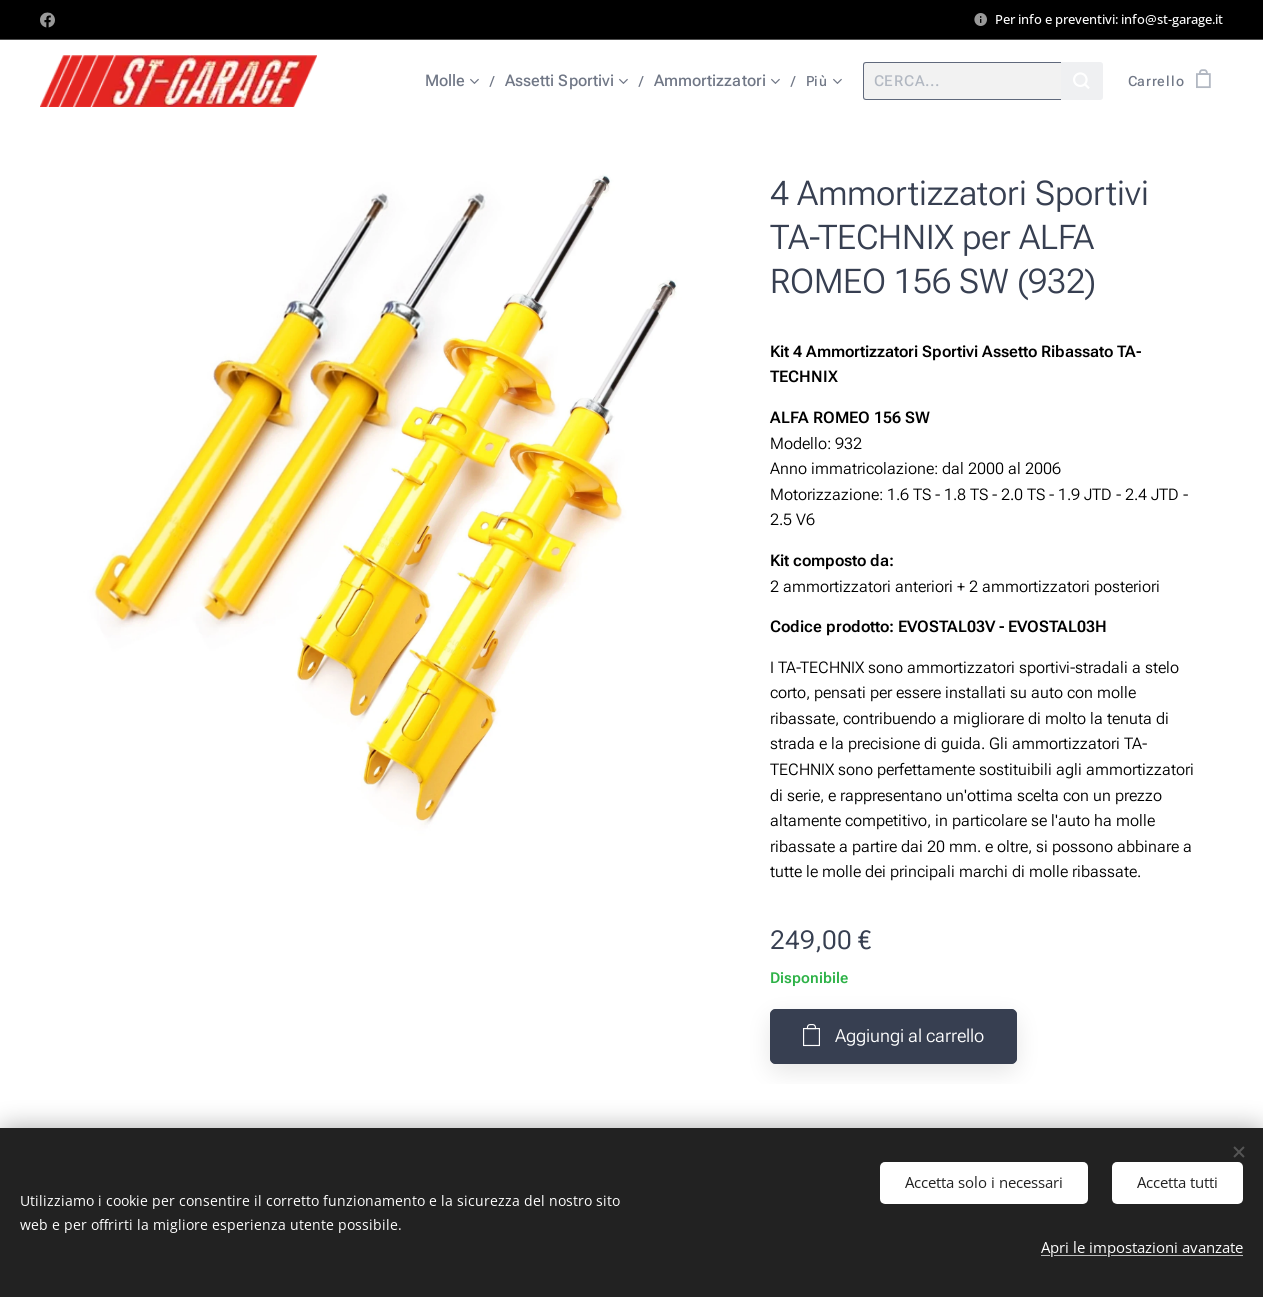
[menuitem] (462, 81)
